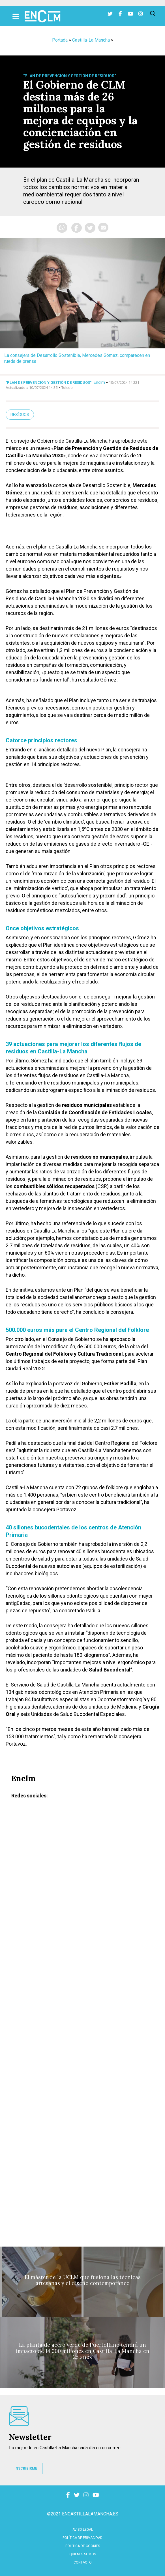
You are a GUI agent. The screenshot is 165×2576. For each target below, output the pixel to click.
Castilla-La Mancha (91, 40)
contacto (83, 2562)
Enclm (99, 382)
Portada (60, 40)
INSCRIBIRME (25, 2468)
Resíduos (19, 414)
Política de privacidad (82, 2538)
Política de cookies (82, 2546)
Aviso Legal (82, 2530)
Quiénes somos (82, 2554)
